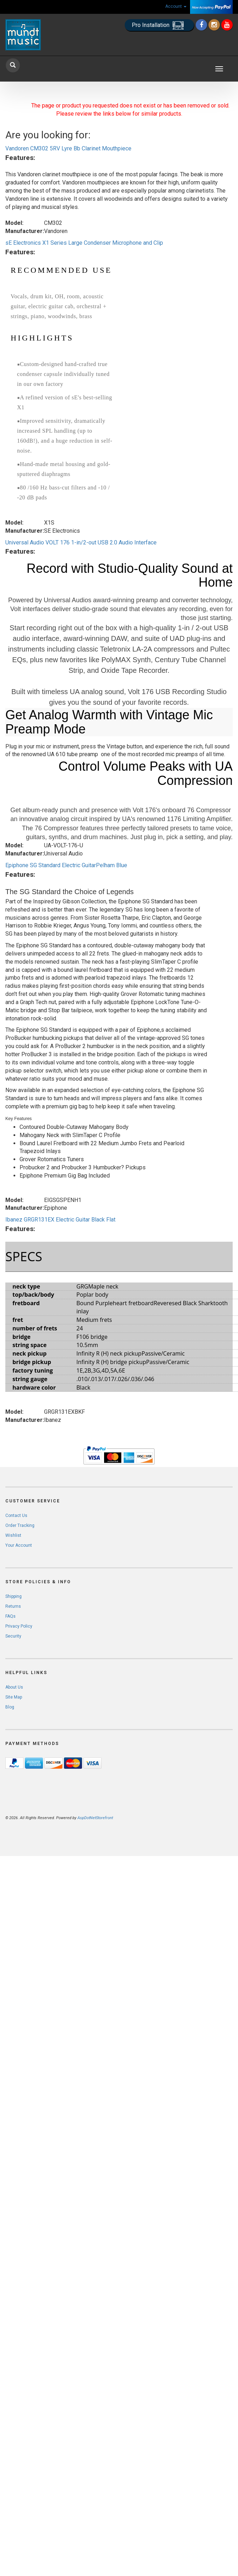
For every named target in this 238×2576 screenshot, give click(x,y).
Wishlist (13, 1535)
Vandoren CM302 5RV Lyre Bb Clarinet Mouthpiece (68, 148)
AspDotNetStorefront (95, 1818)
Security (13, 1636)
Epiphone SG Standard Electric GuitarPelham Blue (66, 865)
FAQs (10, 1616)
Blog (9, 1707)
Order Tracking (19, 1525)
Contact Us (16, 1515)
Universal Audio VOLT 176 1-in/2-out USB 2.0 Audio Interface (81, 542)
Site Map (13, 1697)
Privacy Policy (18, 1626)
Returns (13, 1606)
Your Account (18, 1545)
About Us (14, 1687)
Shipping (13, 1596)
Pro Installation (159, 25)
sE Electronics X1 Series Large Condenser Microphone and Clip (84, 242)
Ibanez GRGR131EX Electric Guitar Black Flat (60, 1219)
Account (175, 6)
